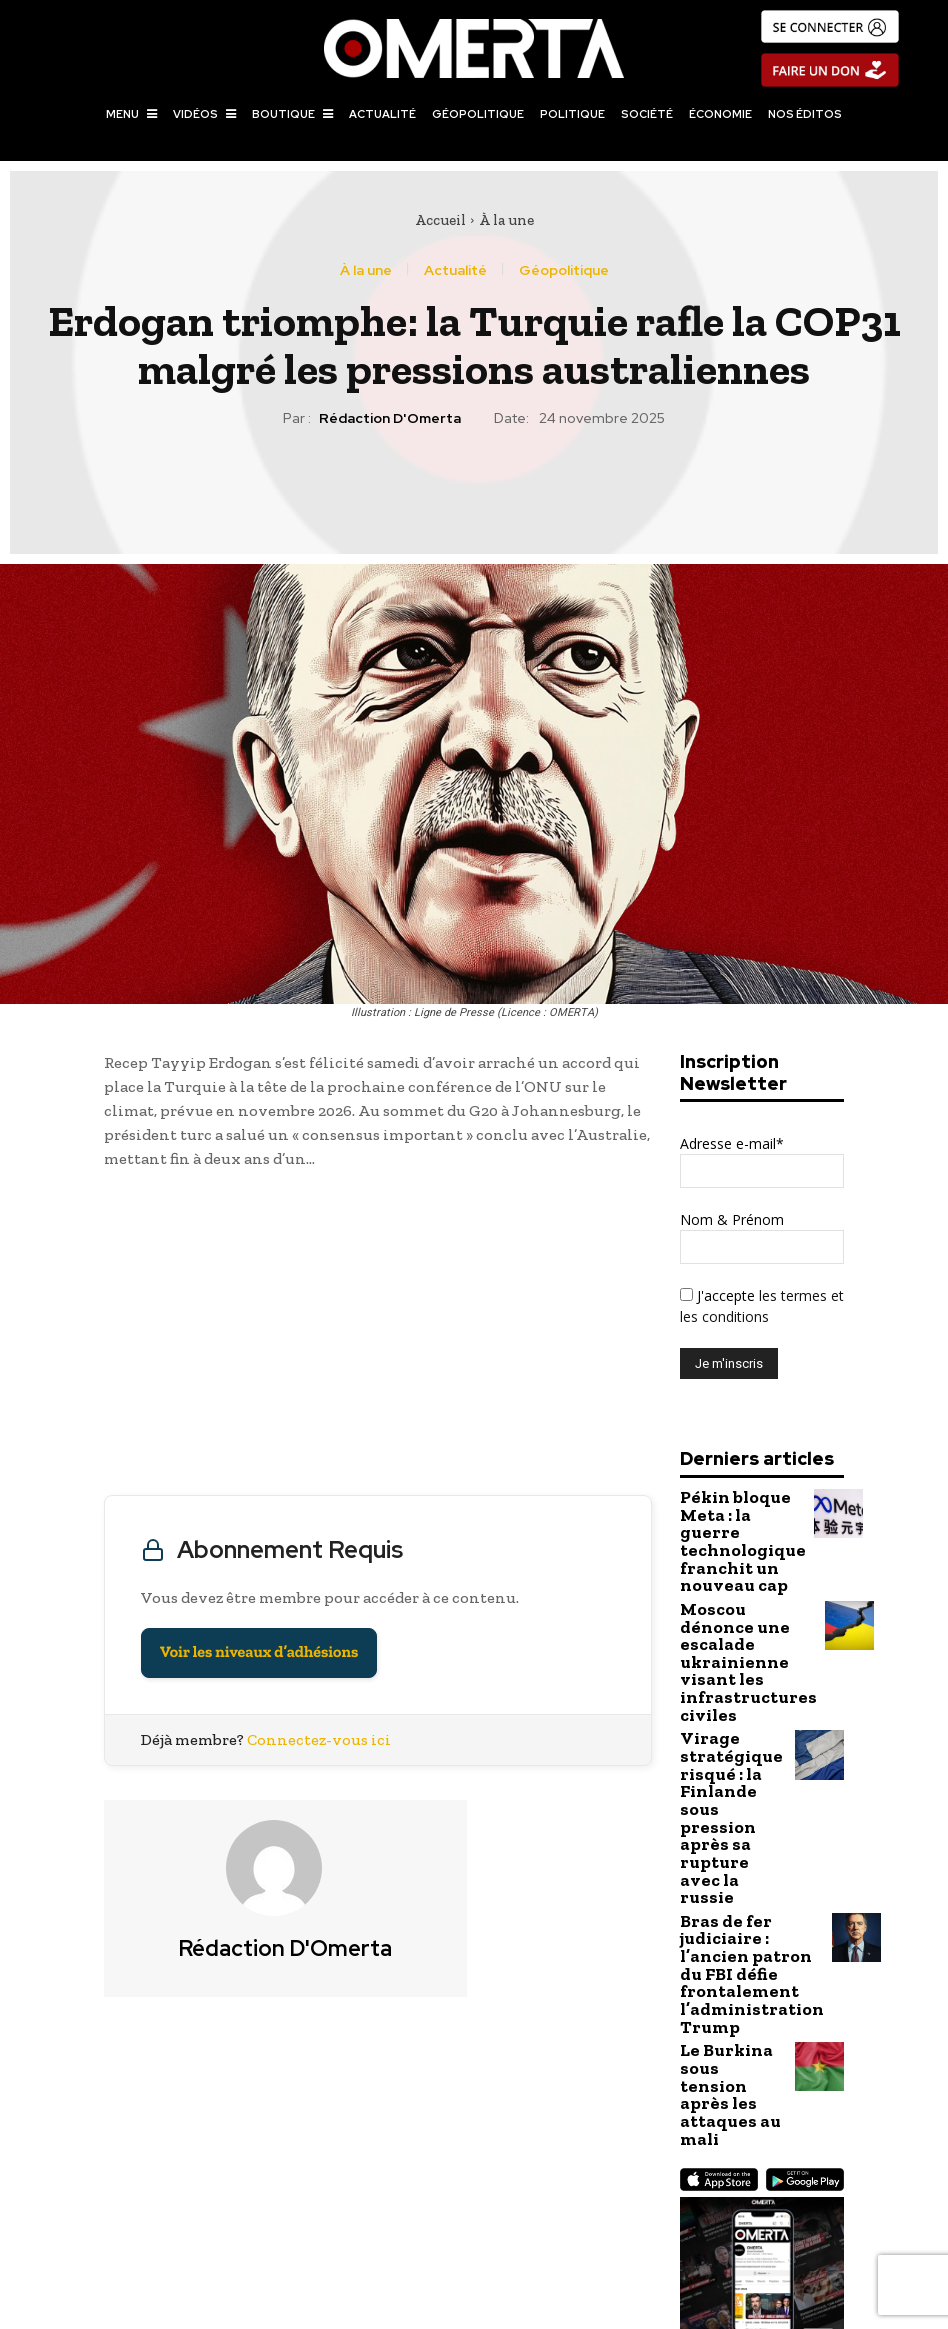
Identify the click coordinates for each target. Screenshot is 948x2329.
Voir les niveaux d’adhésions (259, 1652)
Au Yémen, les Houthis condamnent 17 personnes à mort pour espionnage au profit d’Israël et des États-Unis (235, 2213)
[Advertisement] (378, 1337)
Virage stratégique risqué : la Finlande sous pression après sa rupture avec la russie (732, 1711)
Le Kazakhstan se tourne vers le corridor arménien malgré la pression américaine (713, 2204)
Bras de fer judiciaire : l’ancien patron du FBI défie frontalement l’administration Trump (736, 1811)
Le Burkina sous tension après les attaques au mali (732, 1892)
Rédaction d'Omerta (390, 418)
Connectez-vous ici (319, 1739)
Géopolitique (564, 270)
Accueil (440, 220)
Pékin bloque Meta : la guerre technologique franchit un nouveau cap (732, 1524)
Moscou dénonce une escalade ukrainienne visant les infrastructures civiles (734, 1611)
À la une (506, 220)
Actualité (455, 270)
